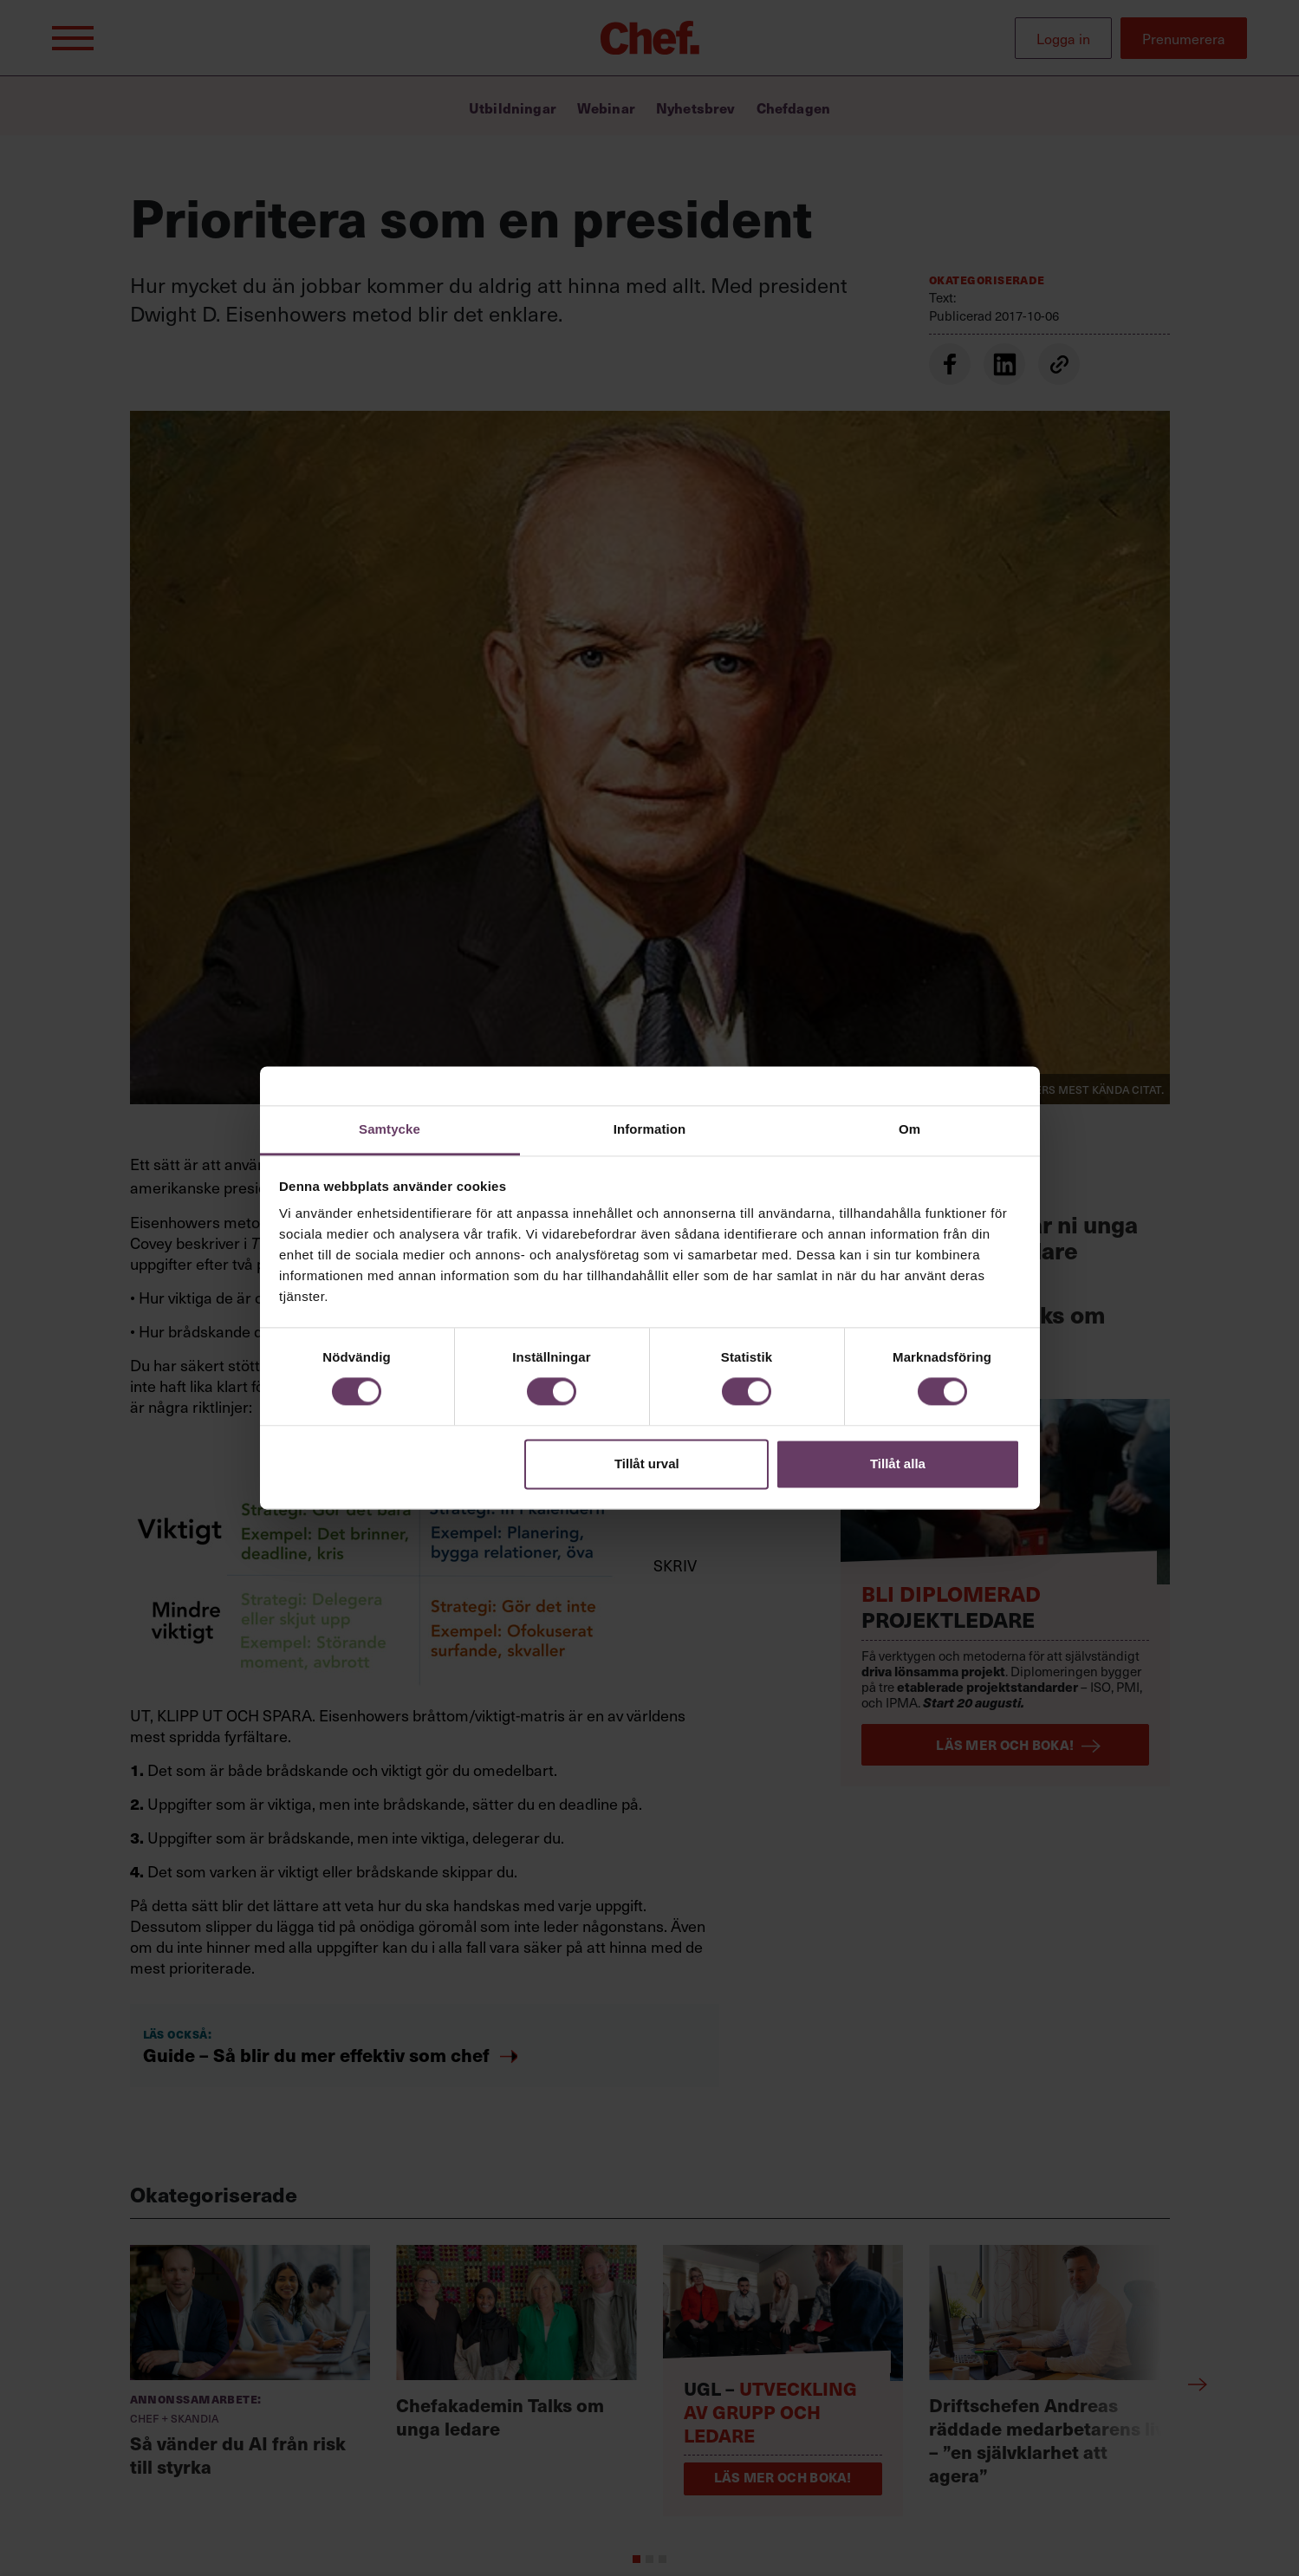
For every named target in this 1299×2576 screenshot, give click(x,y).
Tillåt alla (898, 1463)
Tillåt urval (646, 1463)
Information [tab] (650, 1129)
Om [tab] (909, 1129)
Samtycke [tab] (389, 1129)
